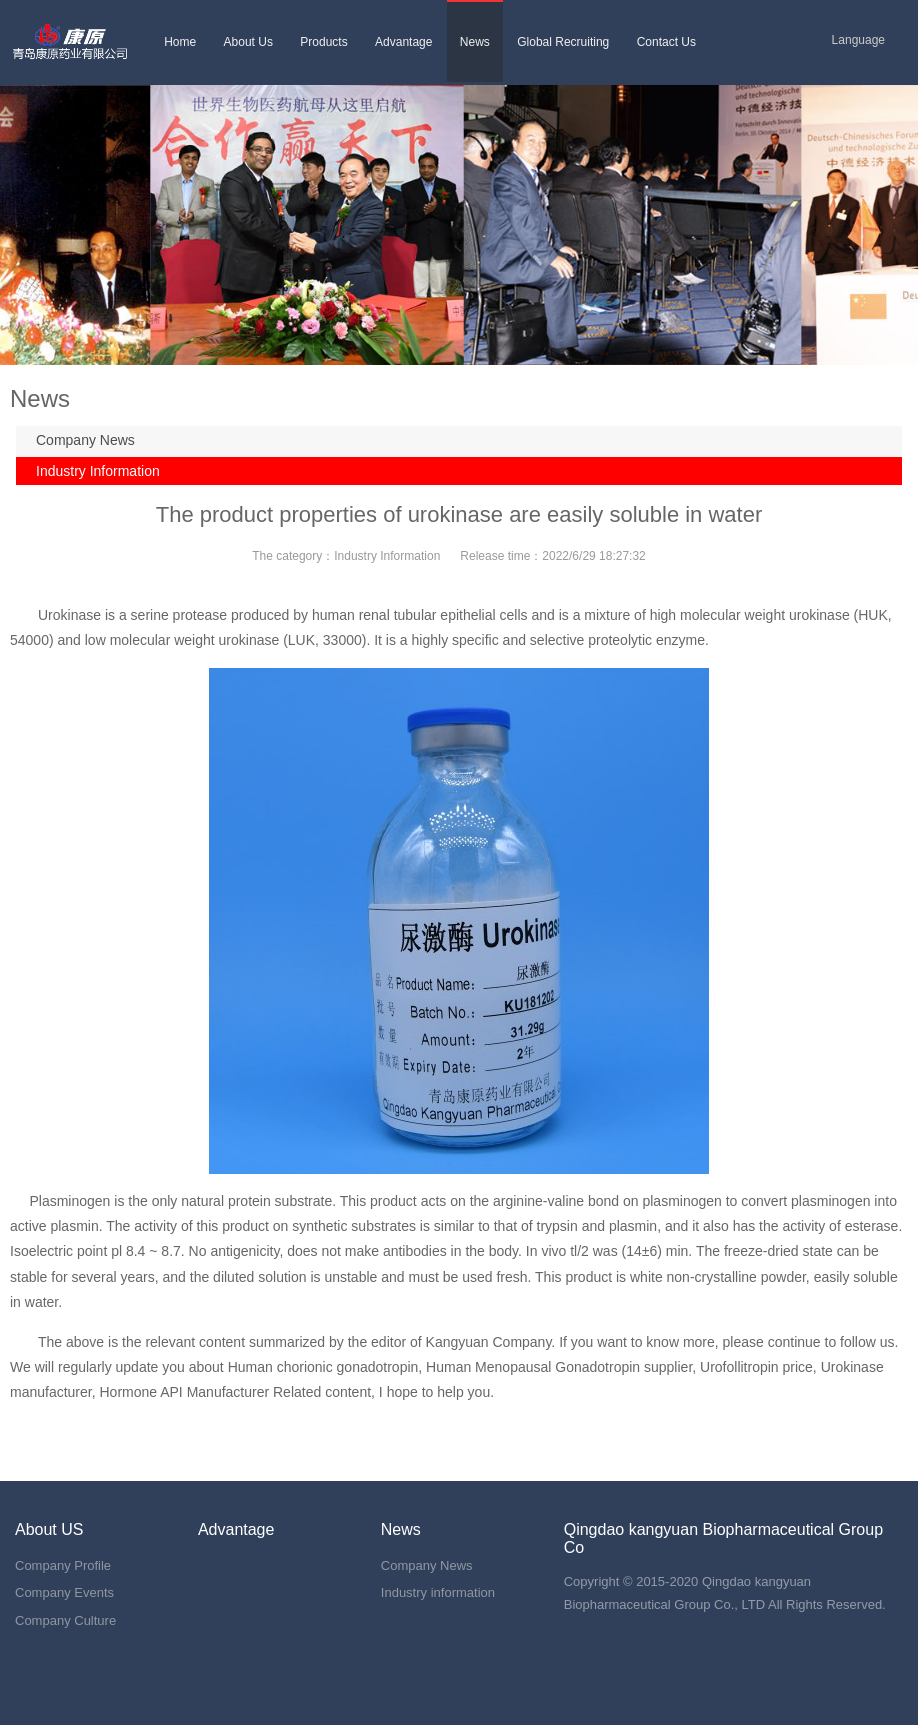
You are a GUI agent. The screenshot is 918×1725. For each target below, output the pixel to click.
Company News (85, 440)
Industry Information (98, 471)
